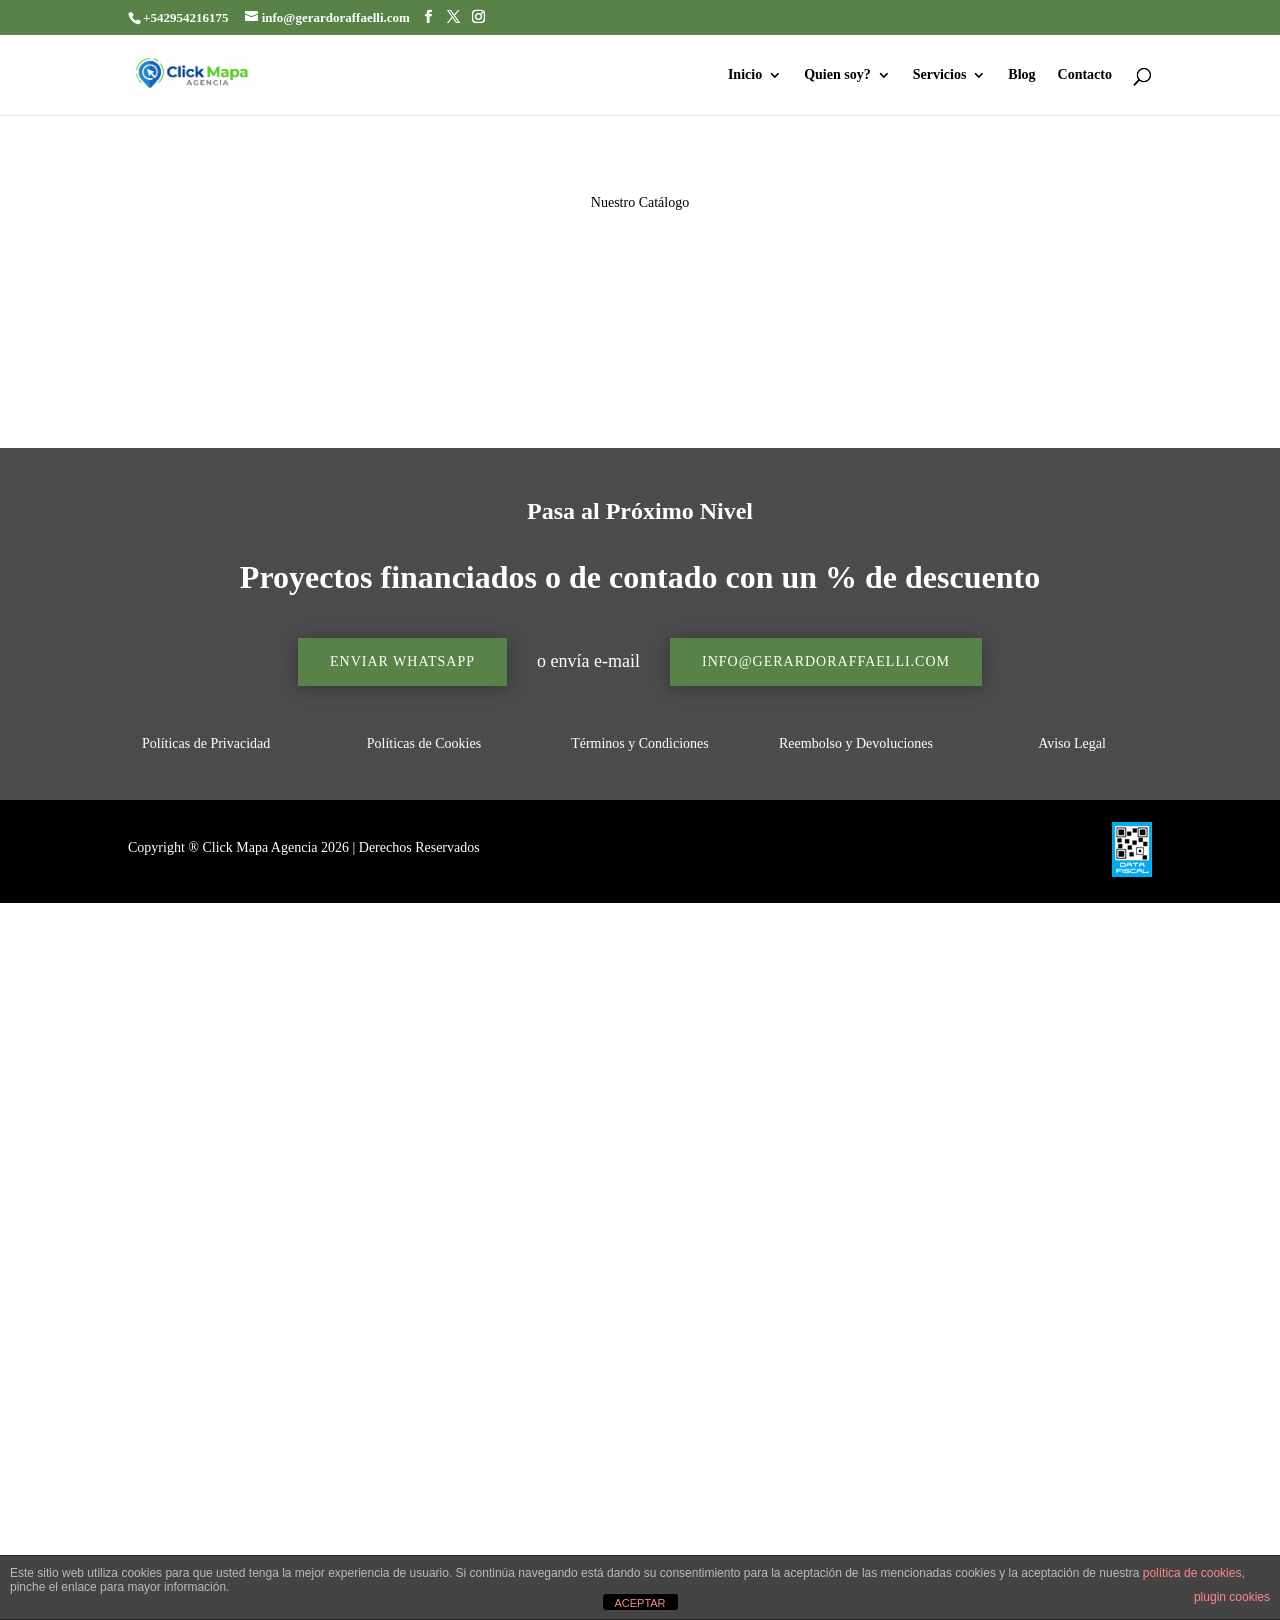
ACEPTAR (639, 1603)
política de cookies (1192, 1573)
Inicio (745, 75)
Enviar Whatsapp (402, 661)
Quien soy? (837, 75)
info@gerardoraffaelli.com (826, 661)
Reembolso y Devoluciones (856, 743)
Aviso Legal (1072, 743)
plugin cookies (1232, 1597)
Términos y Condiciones (640, 743)
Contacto (1085, 75)
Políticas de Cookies (424, 743)
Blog (1021, 75)
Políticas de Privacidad (208, 743)
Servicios (940, 75)
